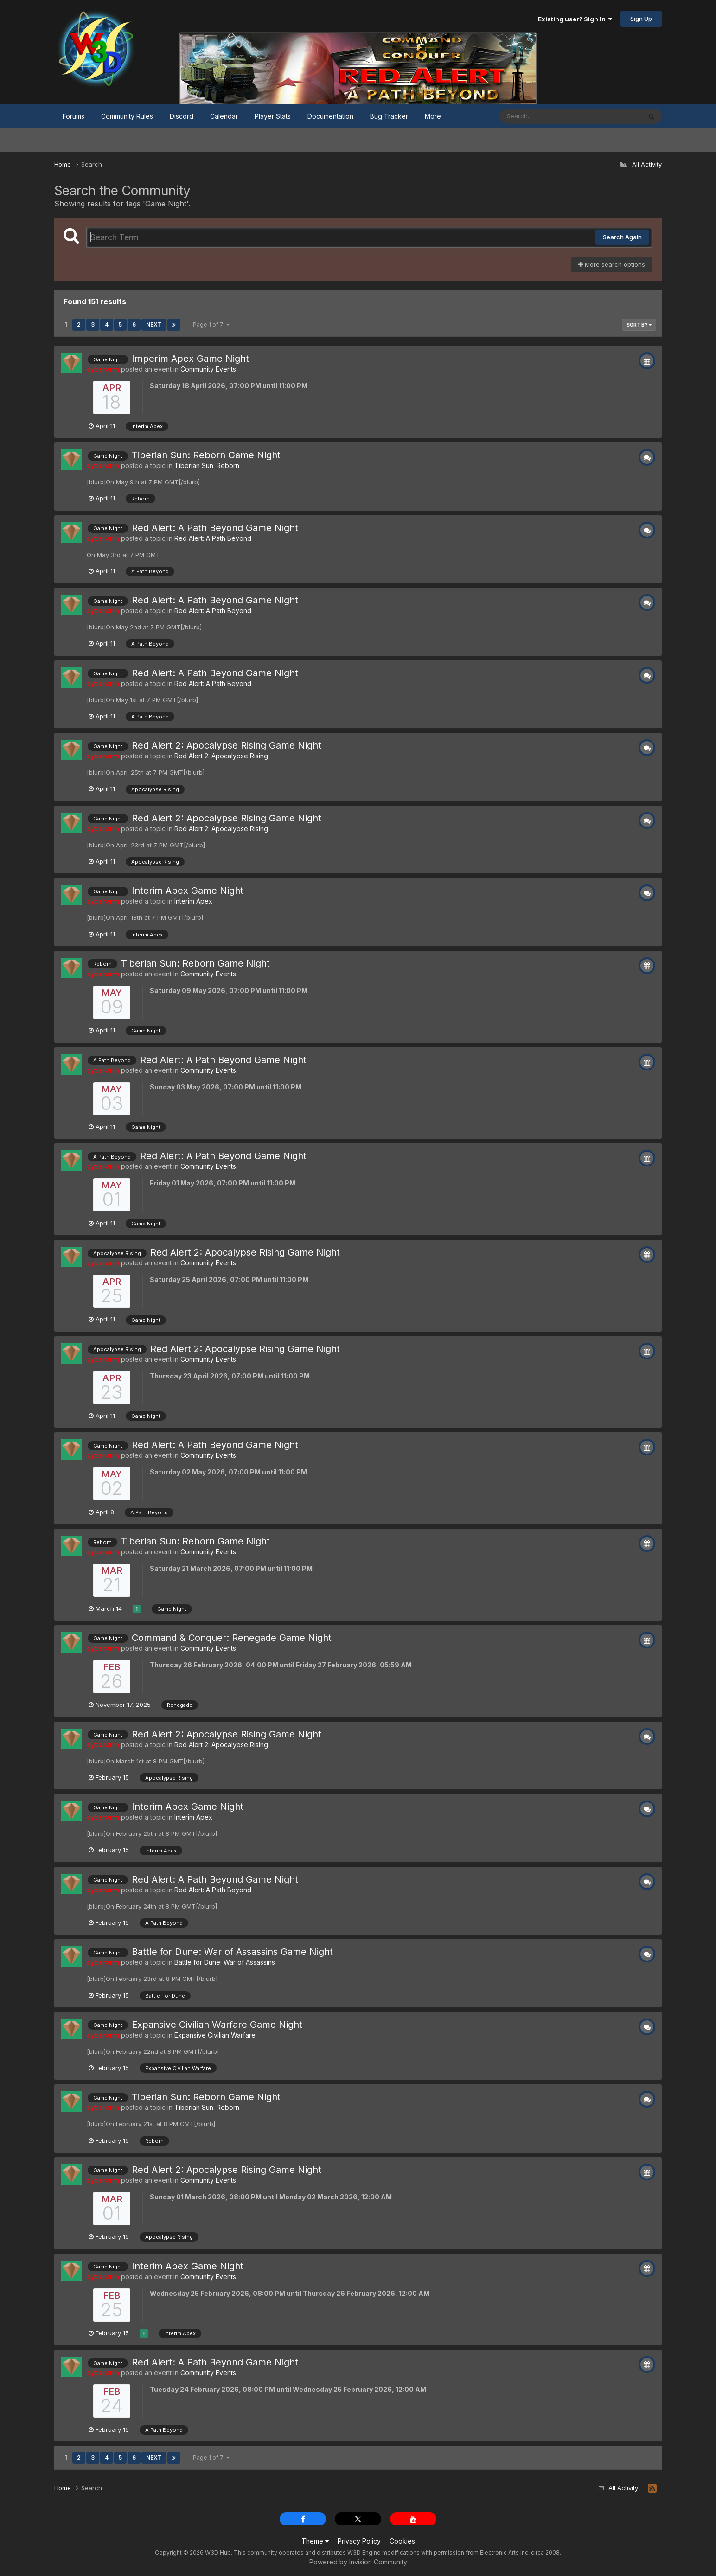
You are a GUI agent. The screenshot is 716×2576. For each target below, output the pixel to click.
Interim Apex (193, 901)
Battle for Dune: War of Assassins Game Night (232, 1951)
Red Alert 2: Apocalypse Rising (221, 756)
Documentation (330, 116)
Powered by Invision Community (358, 2562)
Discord (181, 116)
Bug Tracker (389, 116)
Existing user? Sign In (575, 19)
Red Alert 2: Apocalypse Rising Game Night (226, 745)
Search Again (622, 237)
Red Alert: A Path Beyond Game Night (215, 527)
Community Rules (127, 116)
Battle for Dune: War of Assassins (224, 1962)
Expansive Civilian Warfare (215, 2035)
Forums (73, 116)
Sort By (639, 324)
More (433, 116)
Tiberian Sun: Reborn (206, 465)
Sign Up (641, 18)
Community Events (208, 369)
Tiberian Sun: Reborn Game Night (206, 455)
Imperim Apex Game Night (190, 358)
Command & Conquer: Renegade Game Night (232, 1637)
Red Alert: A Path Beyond (212, 538)
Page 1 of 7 (211, 324)
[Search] (545, 116)
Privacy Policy (359, 2541)
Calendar (224, 116)
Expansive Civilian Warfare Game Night (217, 2024)
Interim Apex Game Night (187, 890)
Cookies (402, 2541)
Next (154, 324)
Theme (315, 2541)
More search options (611, 264)
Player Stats (273, 116)
